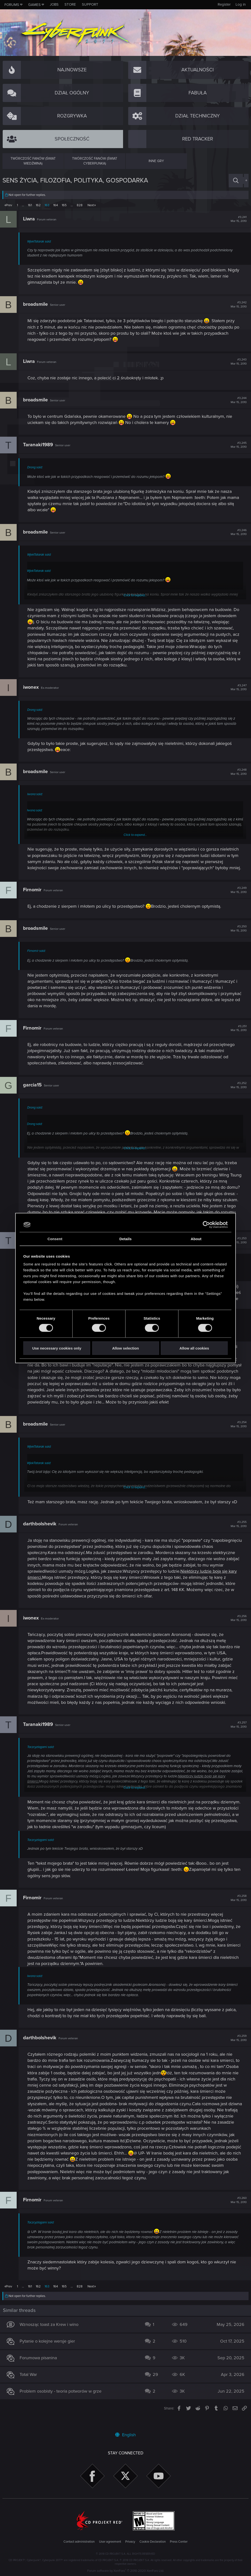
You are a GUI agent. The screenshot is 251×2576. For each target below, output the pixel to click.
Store (70, 4)
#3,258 (236, 1904)
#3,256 (236, 1624)
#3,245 (236, 445)
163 (47, 205)
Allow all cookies (194, 1348)
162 (38, 205)
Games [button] (34, 4)
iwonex (33, 687)
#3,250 (236, 935)
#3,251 (236, 1034)
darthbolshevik (42, 1530)
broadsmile (37, 304)
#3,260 (236, 2212)
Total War (30, 2387)
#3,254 (236, 1431)
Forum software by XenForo (125, 2571)
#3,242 (236, 304)
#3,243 (236, 362)
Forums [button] (11, 4)
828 (80, 205)
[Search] (236, 180)
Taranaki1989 (40, 445)
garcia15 (34, 1091)
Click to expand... (135, 595)
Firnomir (34, 896)
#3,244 (236, 400)
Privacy (130, 2542)
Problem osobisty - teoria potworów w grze (63, 2403)
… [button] (23, 205)
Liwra (31, 219)
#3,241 (236, 219)
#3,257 (236, 1731)
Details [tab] (125, 1239)
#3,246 (236, 532)
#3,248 (236, 772)
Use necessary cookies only (56, 1348)
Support (90, 4)
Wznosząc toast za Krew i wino (51, 2337)
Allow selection (125, 1348)
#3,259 (236, 2044)
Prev (9, 205)
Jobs (54, 4)
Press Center (179, 2542)
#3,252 (236, 1092)
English (125, 2434)
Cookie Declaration (152, 2542)
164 (55, 205)
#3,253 (236, 1247)
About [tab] (196, 1239)
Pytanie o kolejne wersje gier (49, 2353)
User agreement (110, 2542)
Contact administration (79, 2542)
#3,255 (236, 1530)
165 (64, 205)
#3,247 (236, 687)
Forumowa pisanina (40, 2370)
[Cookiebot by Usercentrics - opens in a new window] (206, 1224)
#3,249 (236, 896)
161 (30, 205)
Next (91, 205)
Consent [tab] (55, 1239)
